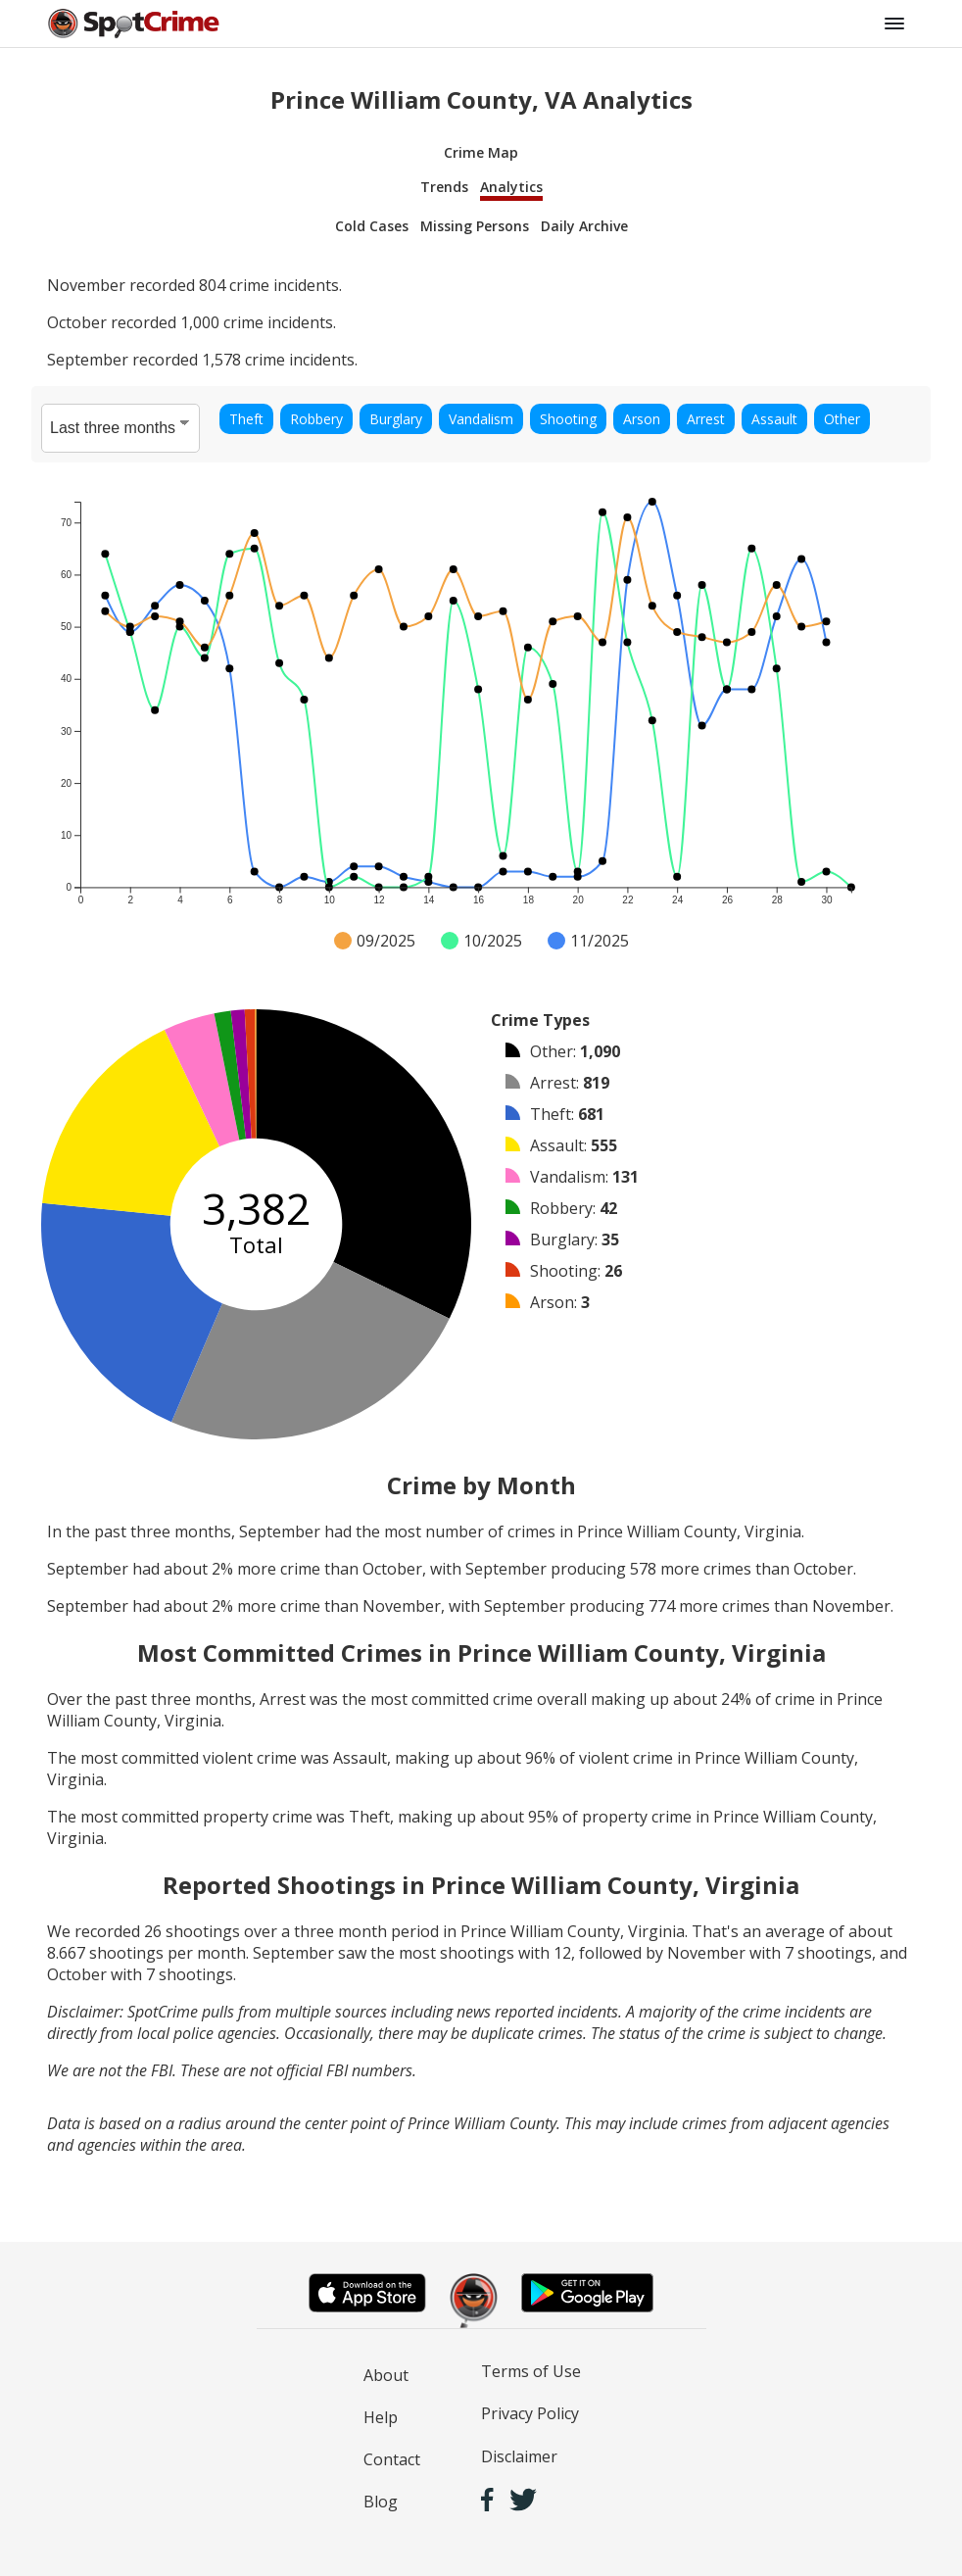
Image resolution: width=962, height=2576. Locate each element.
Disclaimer (519, 2456)
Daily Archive (584, 226)
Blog (380, 2501)
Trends (444, 186)
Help (380, 2417)
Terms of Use (531, 2371)
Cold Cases (372, 226)
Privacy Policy (530, 2413)
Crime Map (481, 152)
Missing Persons (474, 226)
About (386, 2375)
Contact (391, 2459)
